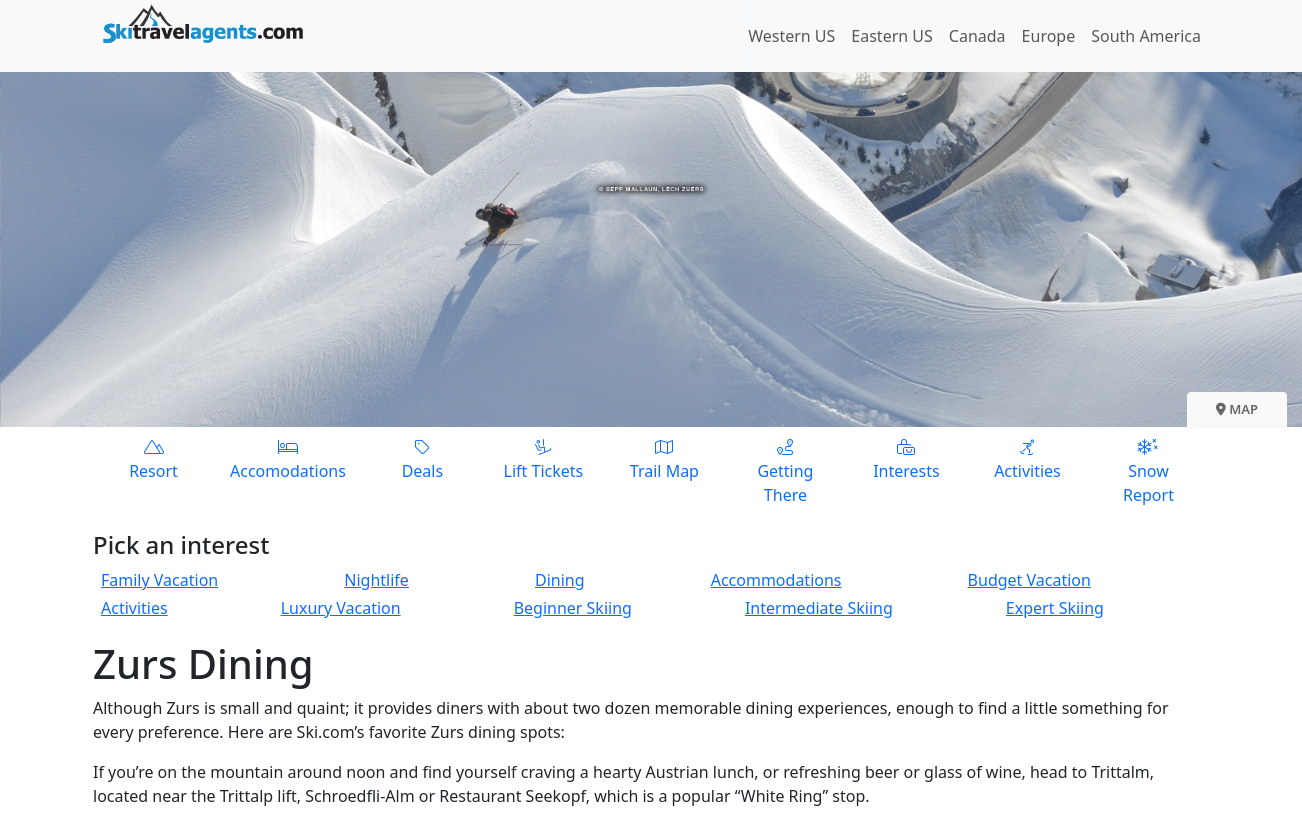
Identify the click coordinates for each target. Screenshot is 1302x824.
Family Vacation (159, 580)
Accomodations (288, 458)
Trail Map (664, 458)
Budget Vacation (1029, 580)
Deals (422, 458)
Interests (906, 458)
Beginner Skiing (573, 608)
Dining (560, 580)
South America (1146, 36)
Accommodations (776, 580)
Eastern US (891, 36)
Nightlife (376, 580)
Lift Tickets (543, 458)
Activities (1027, 458)
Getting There (785, 470)
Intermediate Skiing (819, 608)
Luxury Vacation (341, 608)
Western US (791, 36)
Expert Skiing (1055, 608)
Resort (153, 458)
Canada (977, 36)
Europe (1049, 36)
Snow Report (1148, 470)
